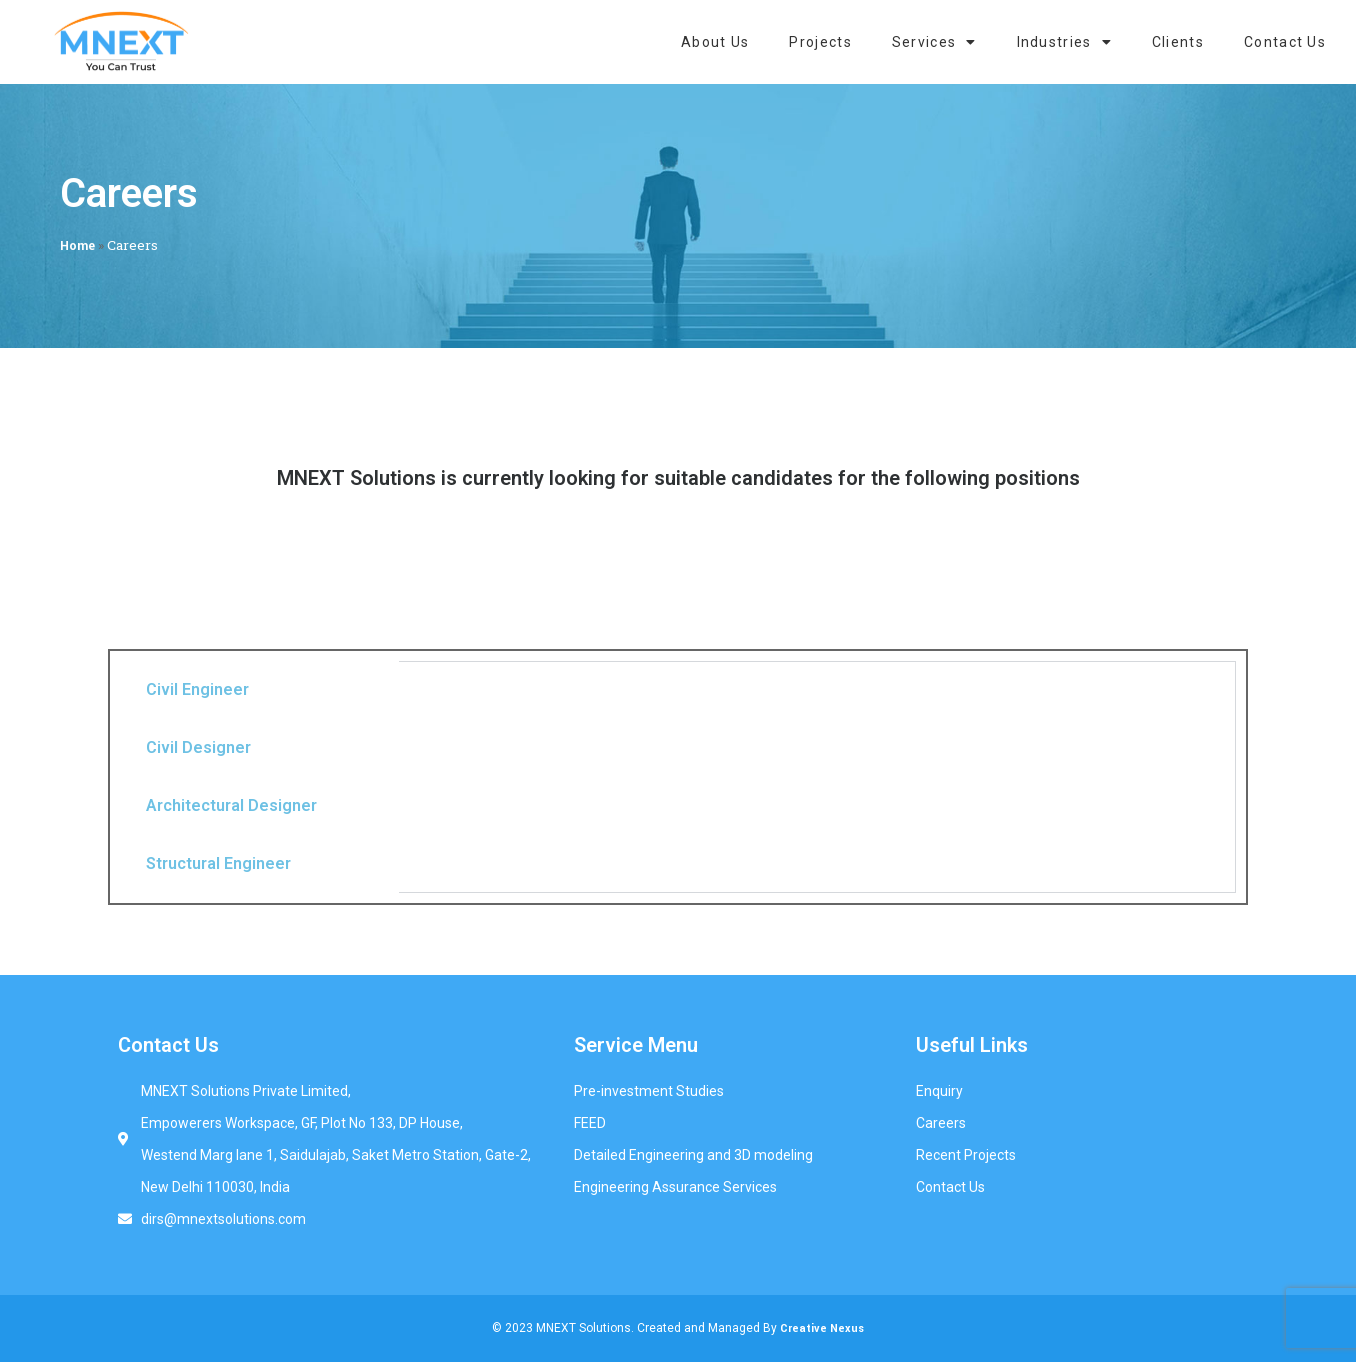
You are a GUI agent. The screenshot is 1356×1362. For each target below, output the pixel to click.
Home (77, 246)
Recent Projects (966, 1155)
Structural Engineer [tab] (218, 863)
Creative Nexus (822, 1328)
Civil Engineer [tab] (197, 689)
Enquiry (939, 1091)
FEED (590, 1123)
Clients (1178, 42)
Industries (1064, 42)
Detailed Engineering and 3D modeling (693, 1155)
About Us (715, 42)
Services (934, 42)
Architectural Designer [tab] (231, 805)
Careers (941, 1123)
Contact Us (1285, 42)
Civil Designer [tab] (198, 747)
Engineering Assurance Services (675, 1187)
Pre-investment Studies (649, 1091)
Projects (820, 42)
